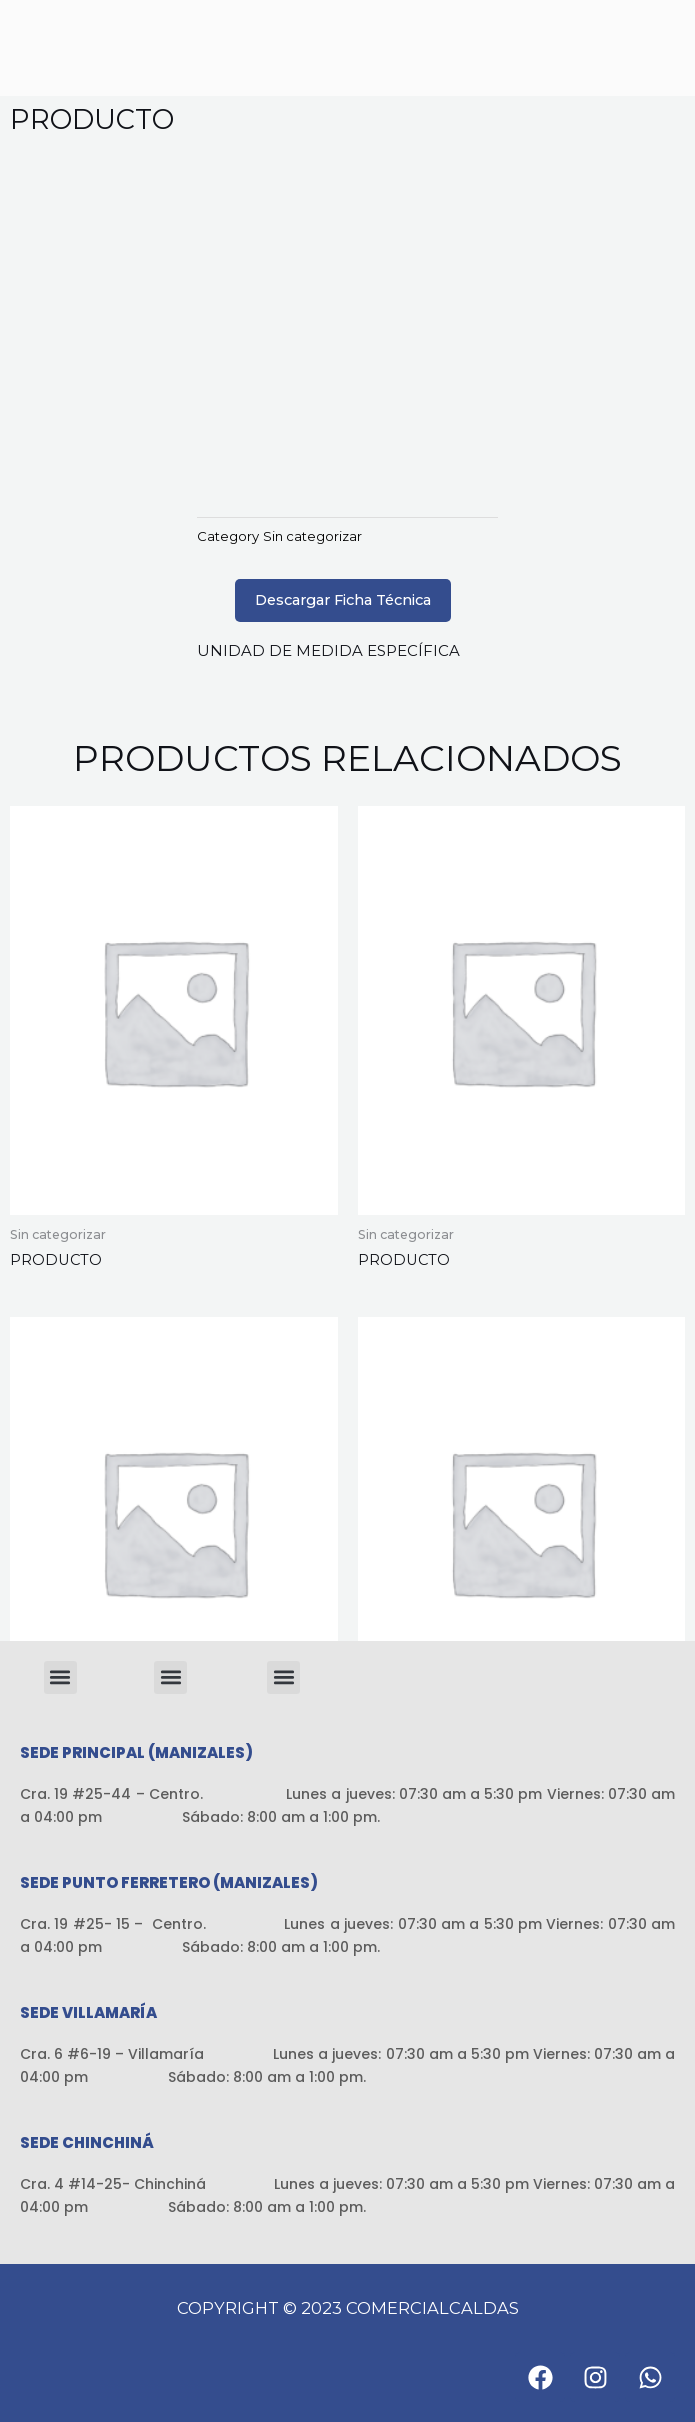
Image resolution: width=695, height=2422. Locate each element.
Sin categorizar (312, 536)
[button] (60, 1677)
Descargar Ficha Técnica (343, 600)
